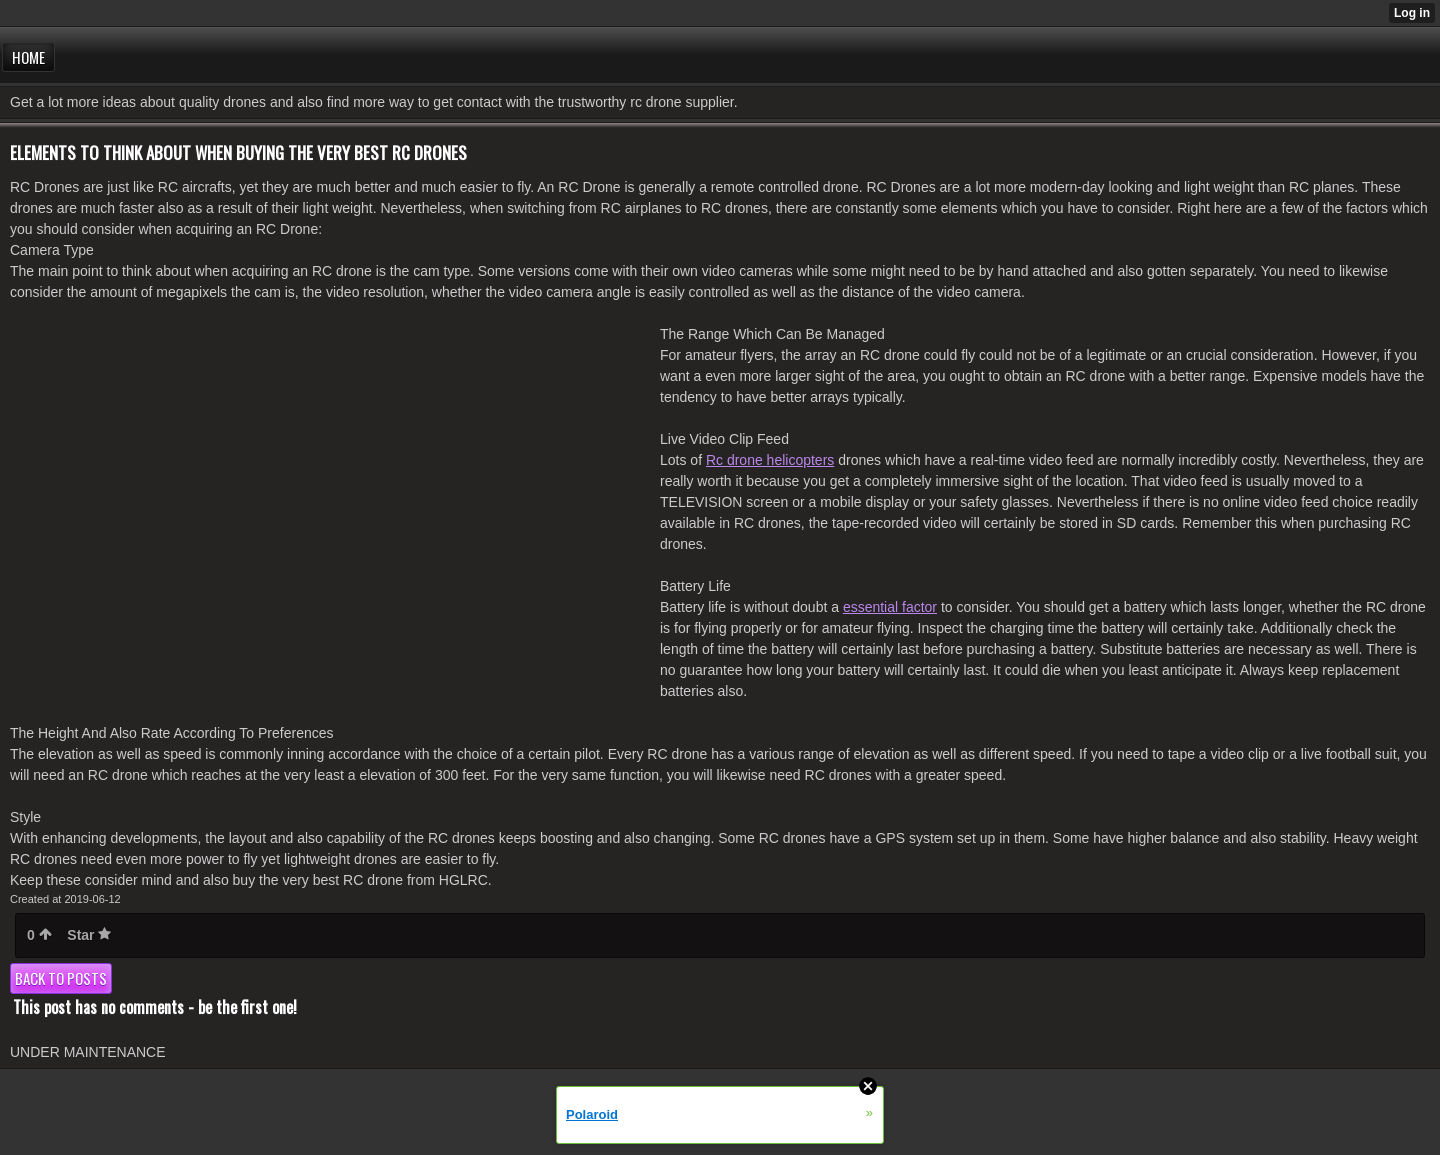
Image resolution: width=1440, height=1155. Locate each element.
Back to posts (61, 978)
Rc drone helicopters (770, 460)
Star (89, 935)
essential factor (890, 607)
